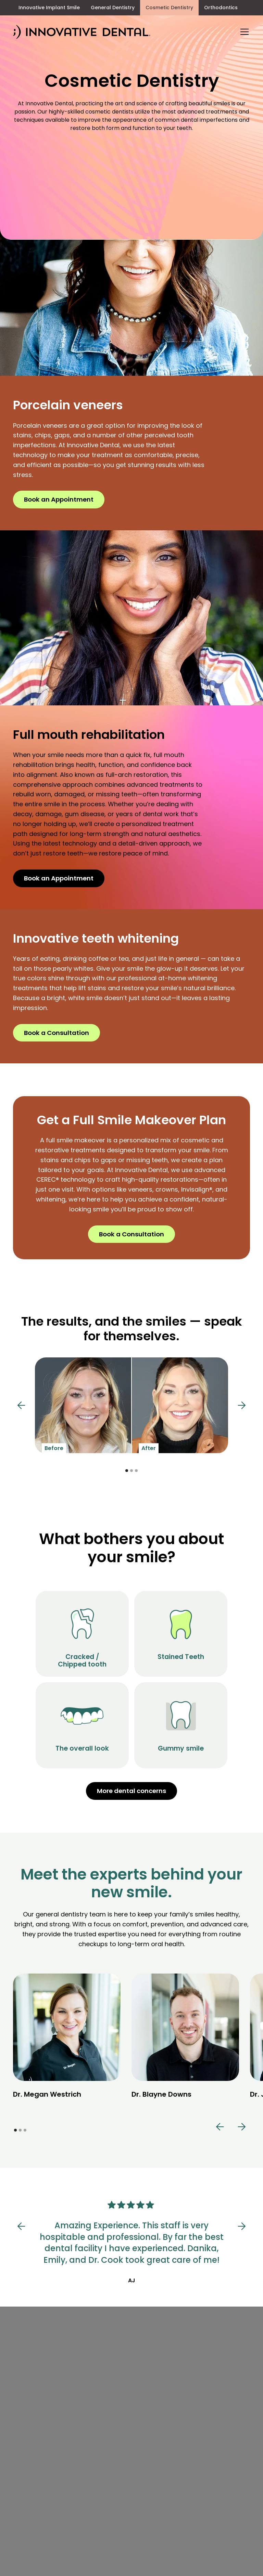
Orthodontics (221, 7)
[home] (81, 32)
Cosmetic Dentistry (169, 7)
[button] (243, 32)
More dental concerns (131, 1791)
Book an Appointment (58, 499)
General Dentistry (113, 7)
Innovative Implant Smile (49, 7)
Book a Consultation (56, 1032)
